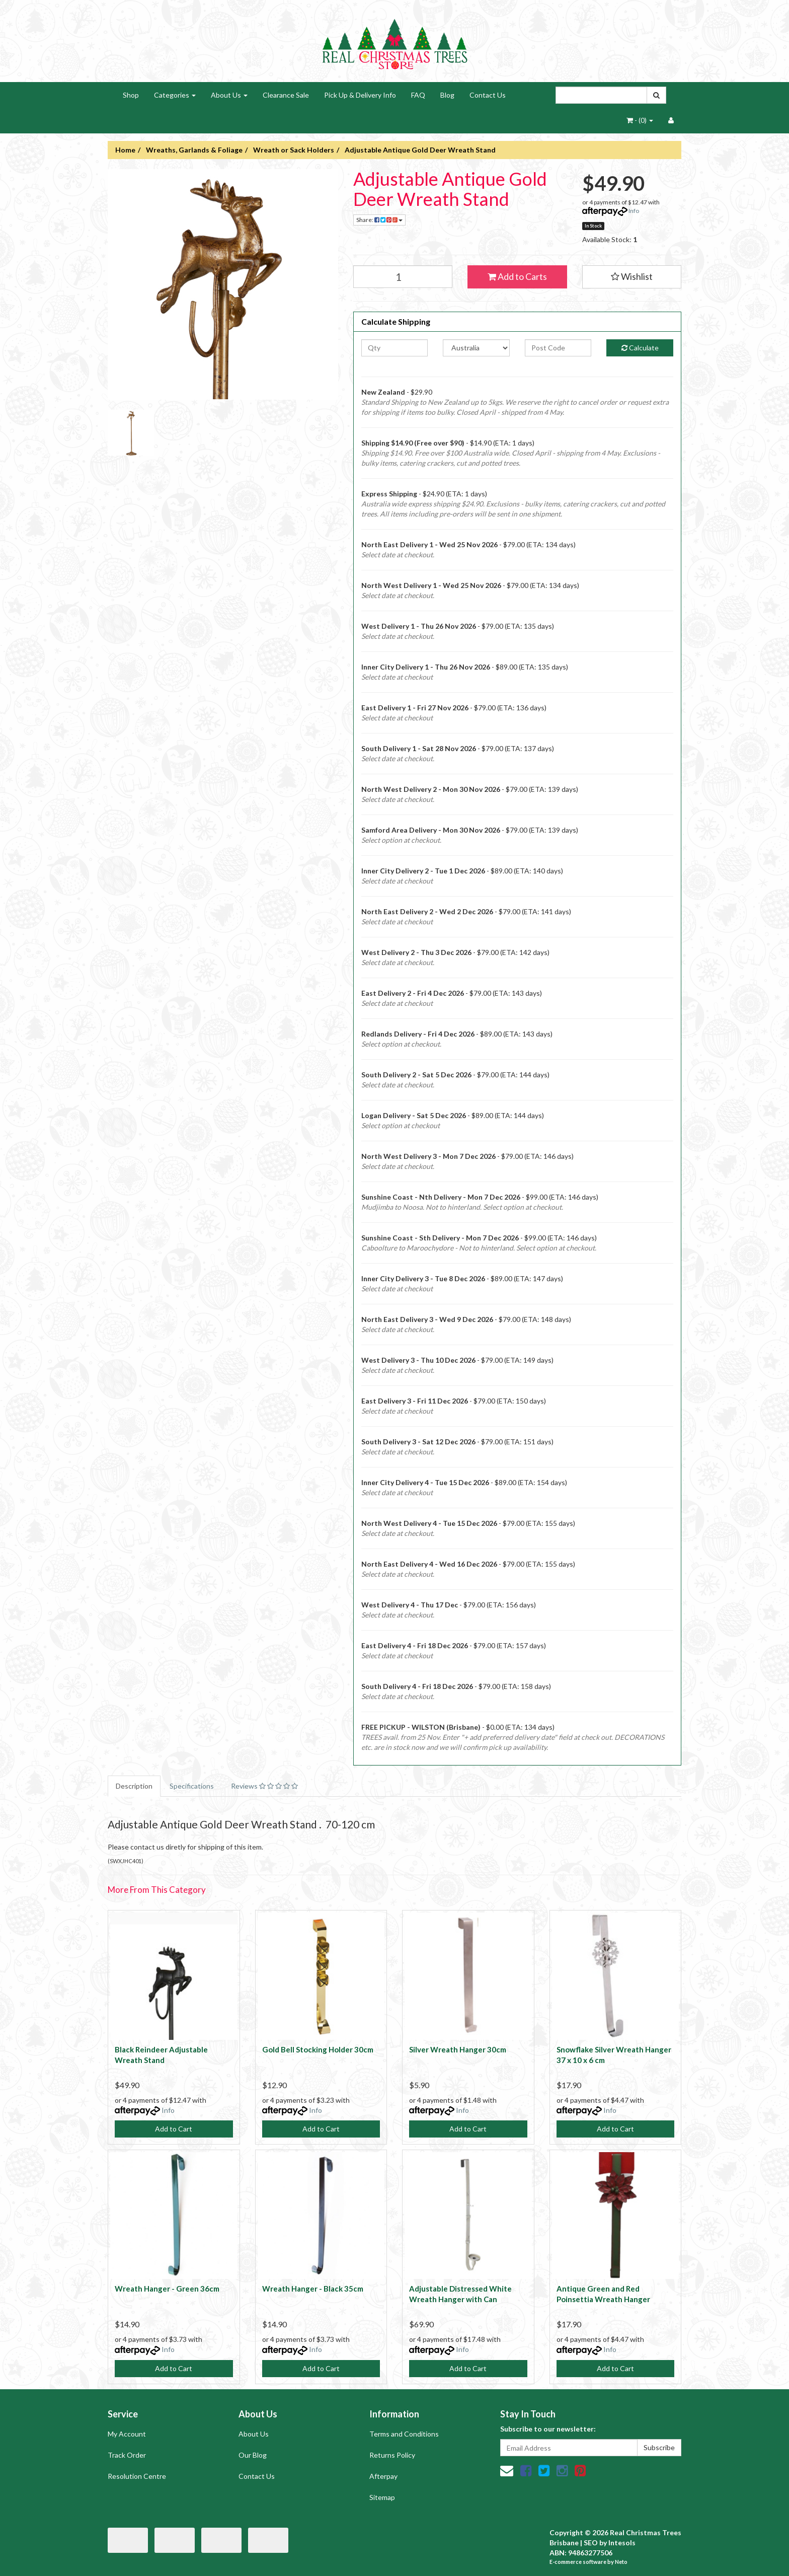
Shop (131, 95)
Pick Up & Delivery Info (360, 95)
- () (639, 120)
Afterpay (383, 2476)
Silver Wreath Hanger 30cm (457, 2049)
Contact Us (487, 95)
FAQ (418, 95)
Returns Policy (392, 2455)
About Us (229, 95)
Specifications (192, 1786)
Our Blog (253, 2455)
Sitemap (382, 2497)
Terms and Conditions (404, 2434)
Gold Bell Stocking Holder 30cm (317, 2049)
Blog (447, 95)
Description (134, 1786)
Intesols (622, 2542)
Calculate (640, 347)
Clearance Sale (286, 95)
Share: (379, 220)
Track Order (127, 2455)
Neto (621, 2561)
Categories (175, 95)
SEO (591, 2542)
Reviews (264, 1786)
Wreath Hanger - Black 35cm (312, 2288)
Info (633, 210)
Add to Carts (517, 276)
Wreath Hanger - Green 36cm (167, 2288)
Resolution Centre (137, 2476)
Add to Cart (173, 2128)
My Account (127, 2434)
